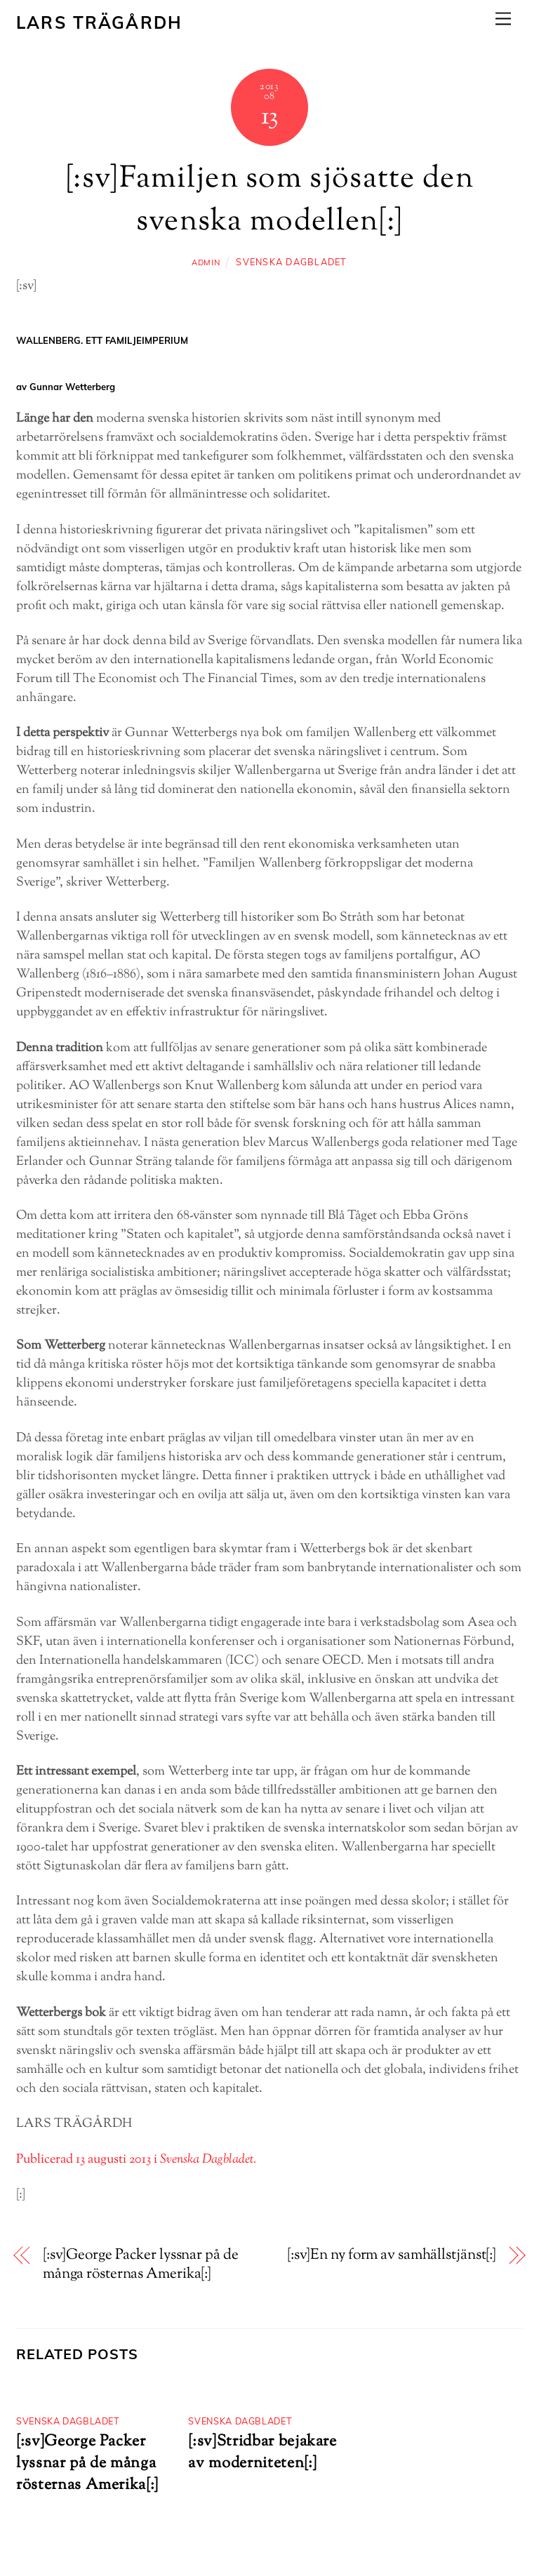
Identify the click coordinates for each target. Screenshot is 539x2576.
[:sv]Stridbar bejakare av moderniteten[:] (262, 2452)
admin (206, 262)
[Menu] (503, 18)
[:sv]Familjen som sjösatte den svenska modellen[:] (269, 200)
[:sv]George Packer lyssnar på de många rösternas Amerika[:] (141, 2265)
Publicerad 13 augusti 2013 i (136, 2160)
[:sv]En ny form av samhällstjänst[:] (391, 2255)
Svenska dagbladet (291, 261)
